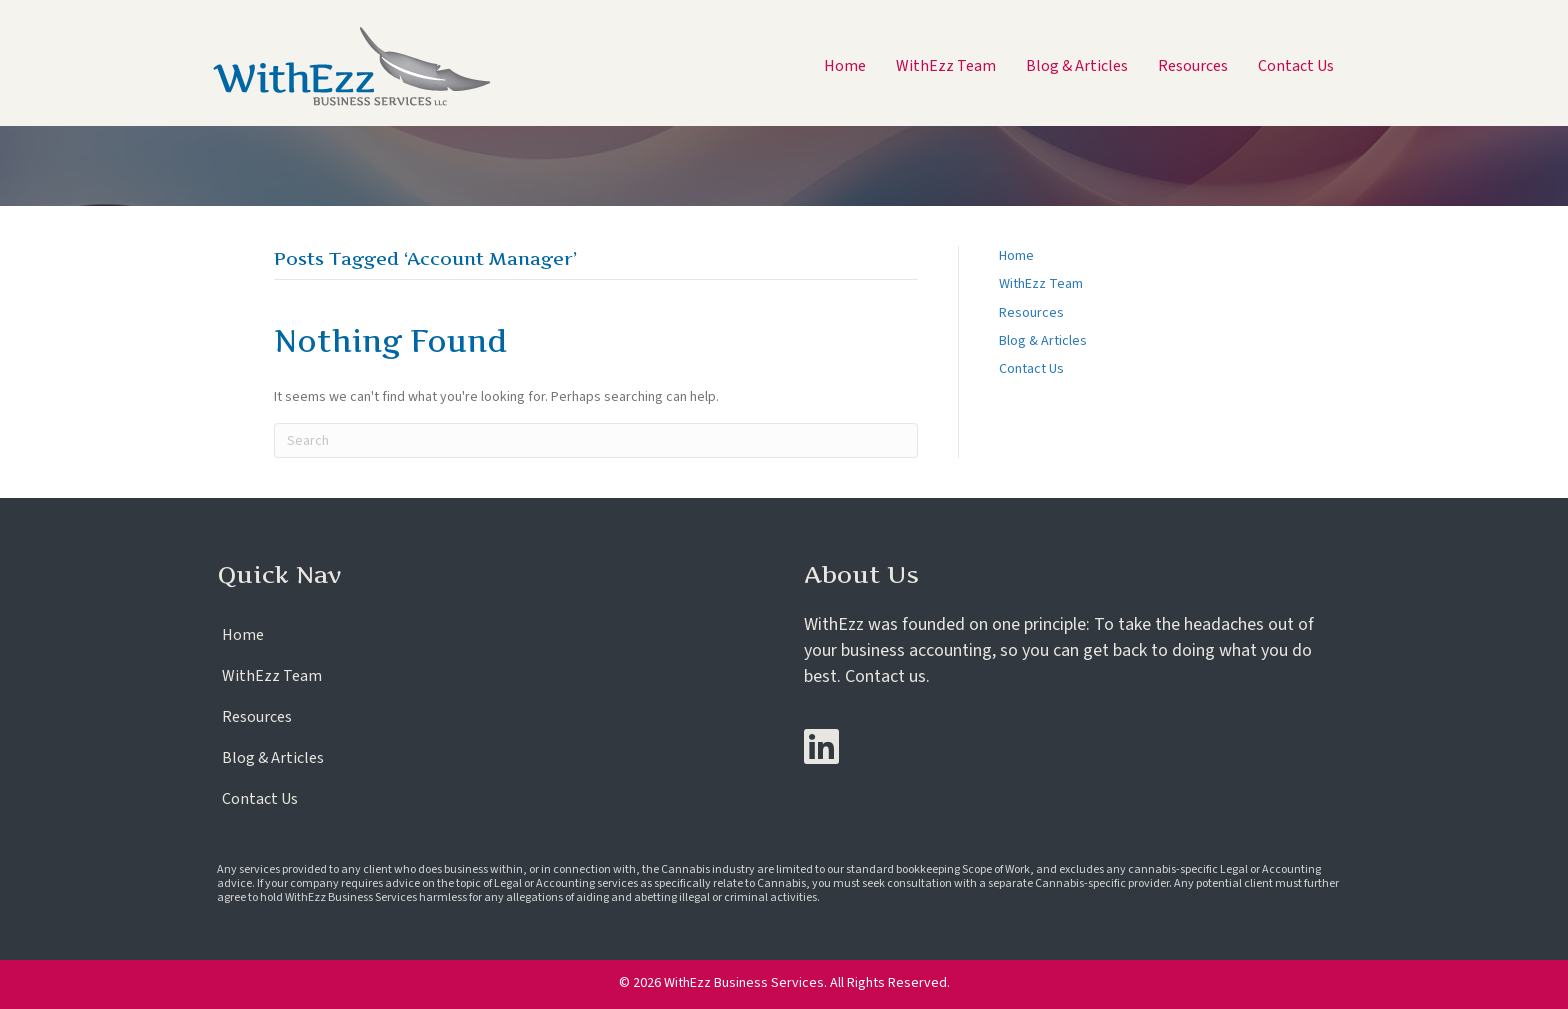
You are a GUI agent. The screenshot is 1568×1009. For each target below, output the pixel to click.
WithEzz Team (1041, 284)
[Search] (596, 440)
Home (1016, 256)
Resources (1031, 313)
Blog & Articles (1043, 341)
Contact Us (1031, 369)
